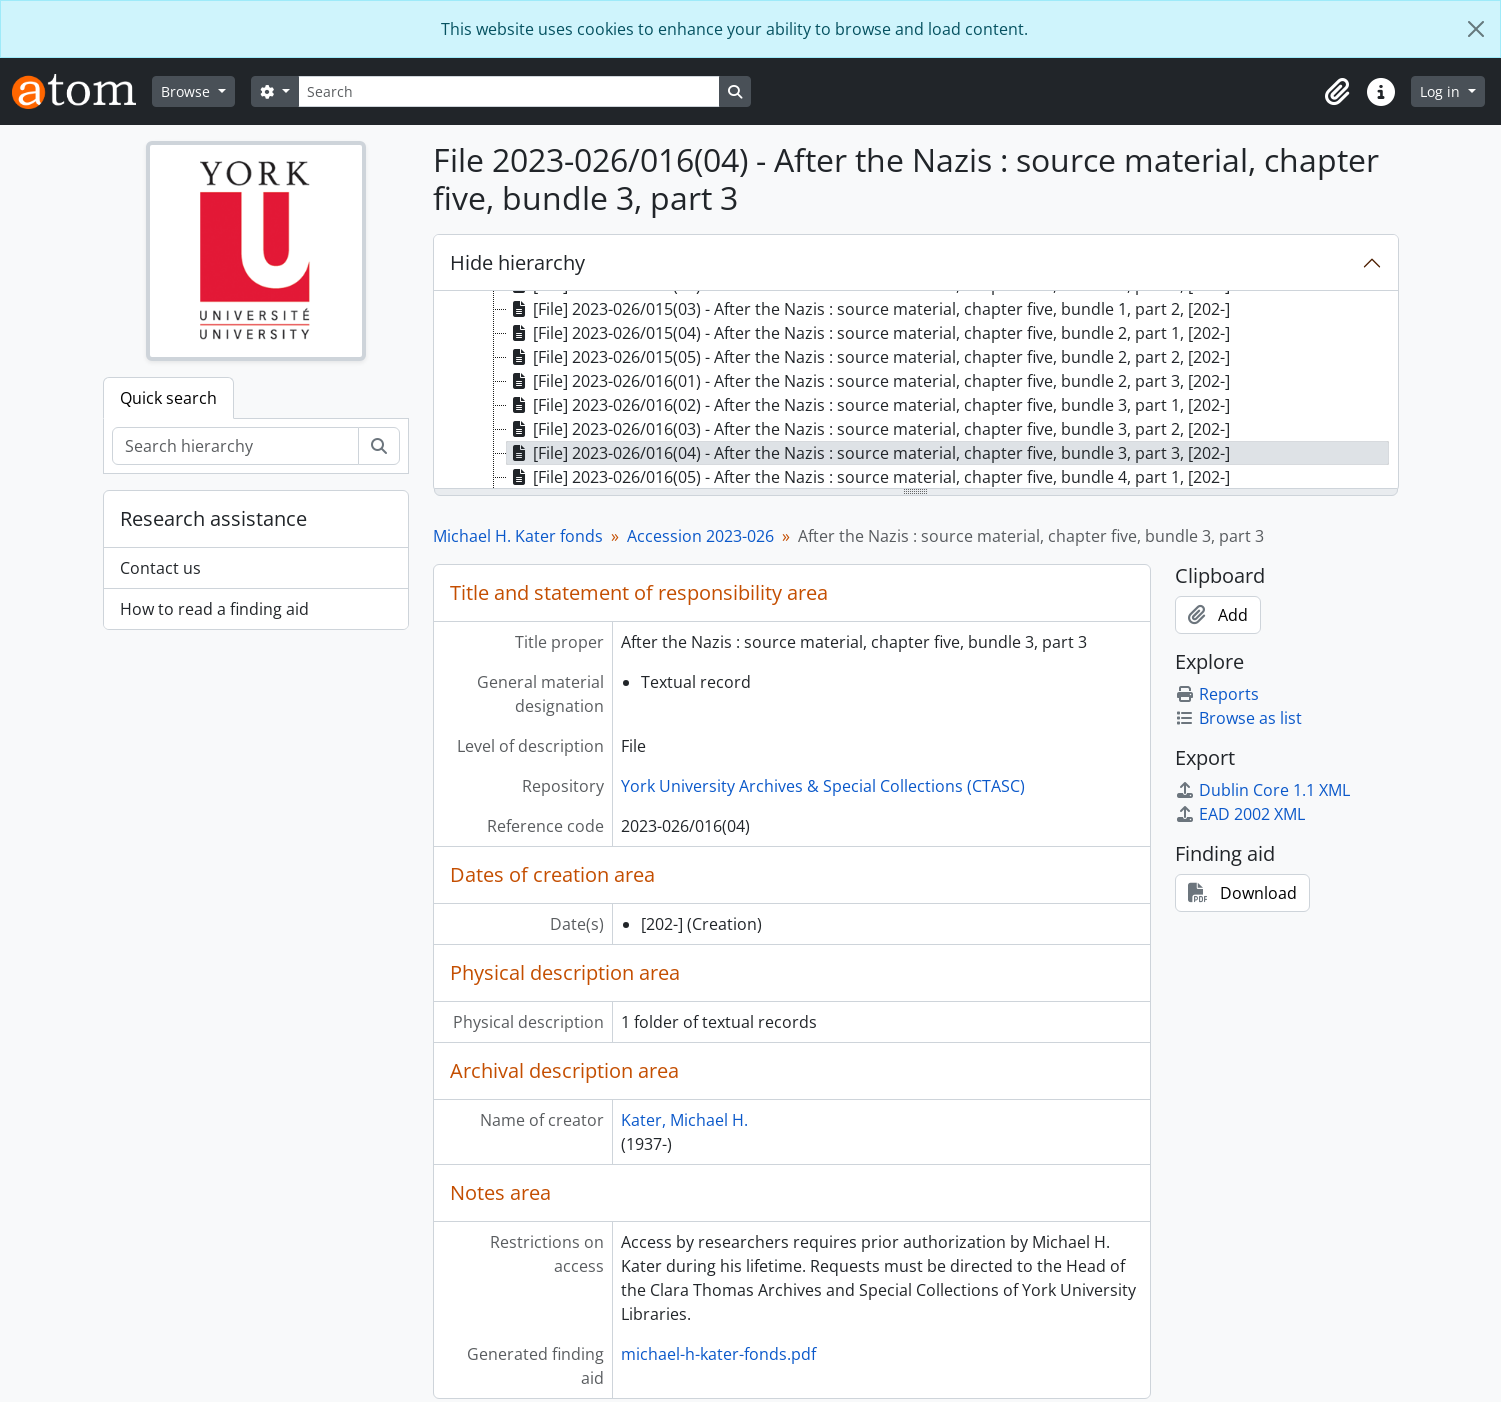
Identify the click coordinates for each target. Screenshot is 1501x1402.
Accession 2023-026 (700, 536)
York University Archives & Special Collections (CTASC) (823, 786)
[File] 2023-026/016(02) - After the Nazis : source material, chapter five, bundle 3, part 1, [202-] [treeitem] (868, 405)
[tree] (916, 391)
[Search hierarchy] (235, 446)
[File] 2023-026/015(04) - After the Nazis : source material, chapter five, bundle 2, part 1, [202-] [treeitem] (868, 333)
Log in (1442, 91)
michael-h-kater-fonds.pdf (718, 1354)
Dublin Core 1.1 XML (1262, 790)
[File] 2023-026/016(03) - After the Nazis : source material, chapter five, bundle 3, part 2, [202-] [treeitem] (868, 429)
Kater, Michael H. (684, 1120)
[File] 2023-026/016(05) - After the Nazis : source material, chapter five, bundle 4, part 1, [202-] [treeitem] (868, 477)
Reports (1217, 694)
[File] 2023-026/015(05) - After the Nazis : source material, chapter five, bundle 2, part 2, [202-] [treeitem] (868, 357)
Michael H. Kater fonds (518, 536)
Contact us (160, 568)
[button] (1337, 92)
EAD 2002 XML (1240, 814)
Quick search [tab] (168, 398)
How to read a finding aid (214, 609)
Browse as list (1238, 718)
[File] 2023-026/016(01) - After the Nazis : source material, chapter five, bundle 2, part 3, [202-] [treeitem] (868, 381)
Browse (187, 91)
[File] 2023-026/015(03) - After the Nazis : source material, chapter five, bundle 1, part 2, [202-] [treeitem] (868, 309)
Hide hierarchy (517, 262)
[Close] (1476, 29)
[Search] (509, 91)
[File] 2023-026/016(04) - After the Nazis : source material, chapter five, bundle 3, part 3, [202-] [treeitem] (868, 453)
